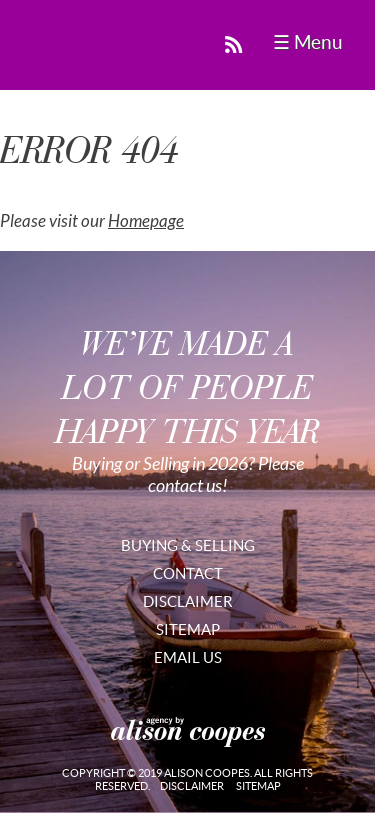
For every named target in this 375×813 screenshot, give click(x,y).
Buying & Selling (188, 545)
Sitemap (188, 629)
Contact (188, 573)
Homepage (146, 221)
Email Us (188, 657)
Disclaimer (188, 601)
